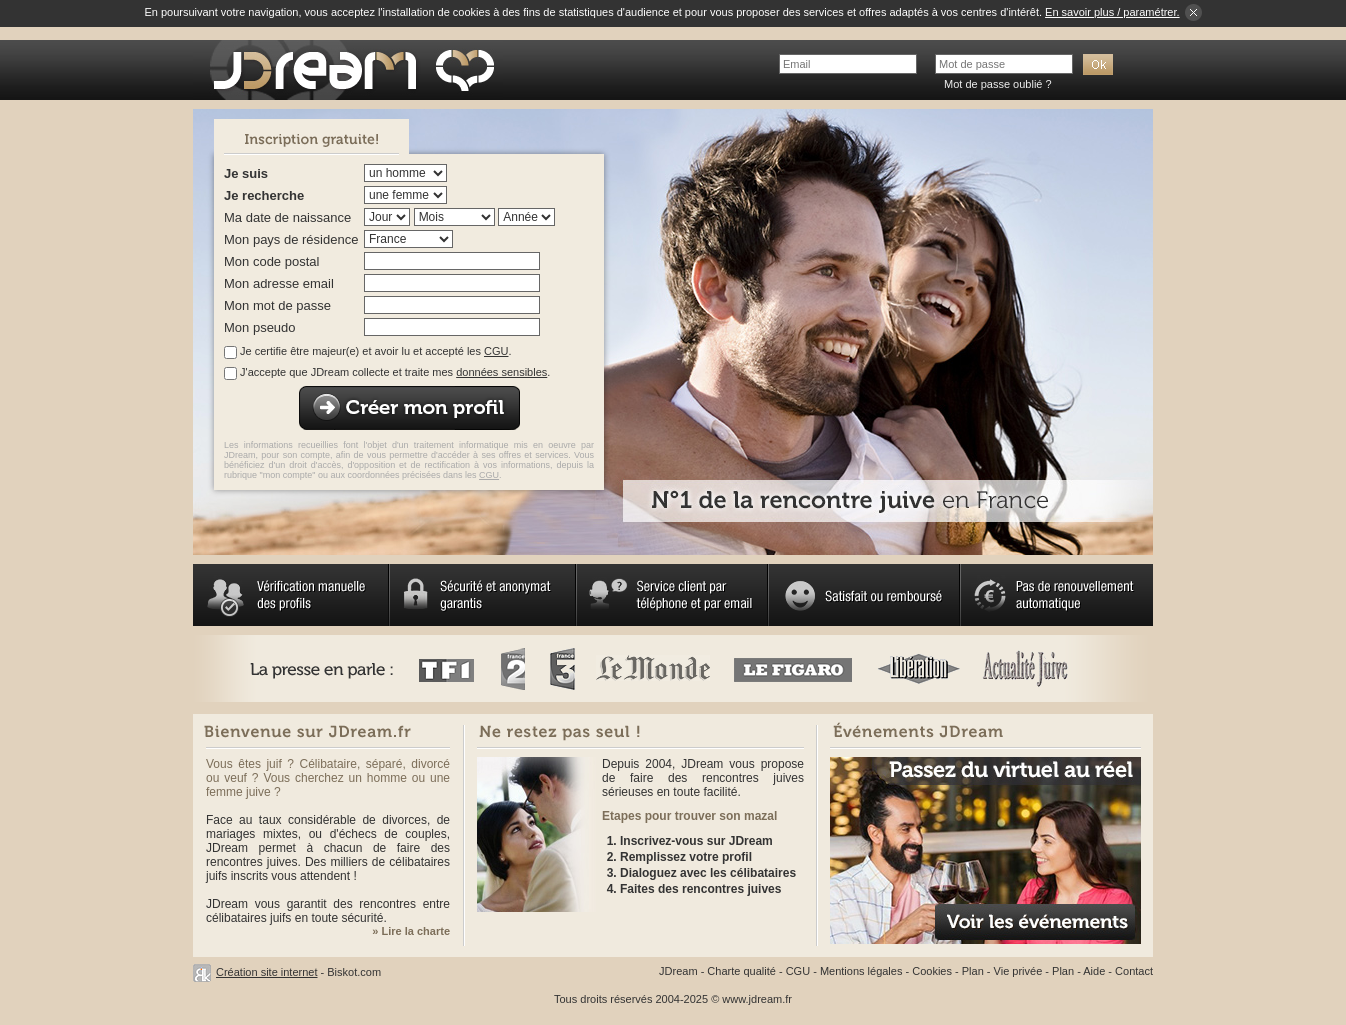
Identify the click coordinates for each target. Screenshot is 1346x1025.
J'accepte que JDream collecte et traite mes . (395, 372)
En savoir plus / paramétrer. (1112, 12)
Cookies (932, 971)
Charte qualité (741, 971)
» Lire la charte (411, 931)
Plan (973, 971)
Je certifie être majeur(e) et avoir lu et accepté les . (375, 351)
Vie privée (1018, 971)
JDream (678, 971)
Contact (1134, 971)
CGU (496, 351)
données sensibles (501, 372)
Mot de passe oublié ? (998, 84)
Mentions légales (861, 971)
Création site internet (267, 972)
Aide (1094, 971)
